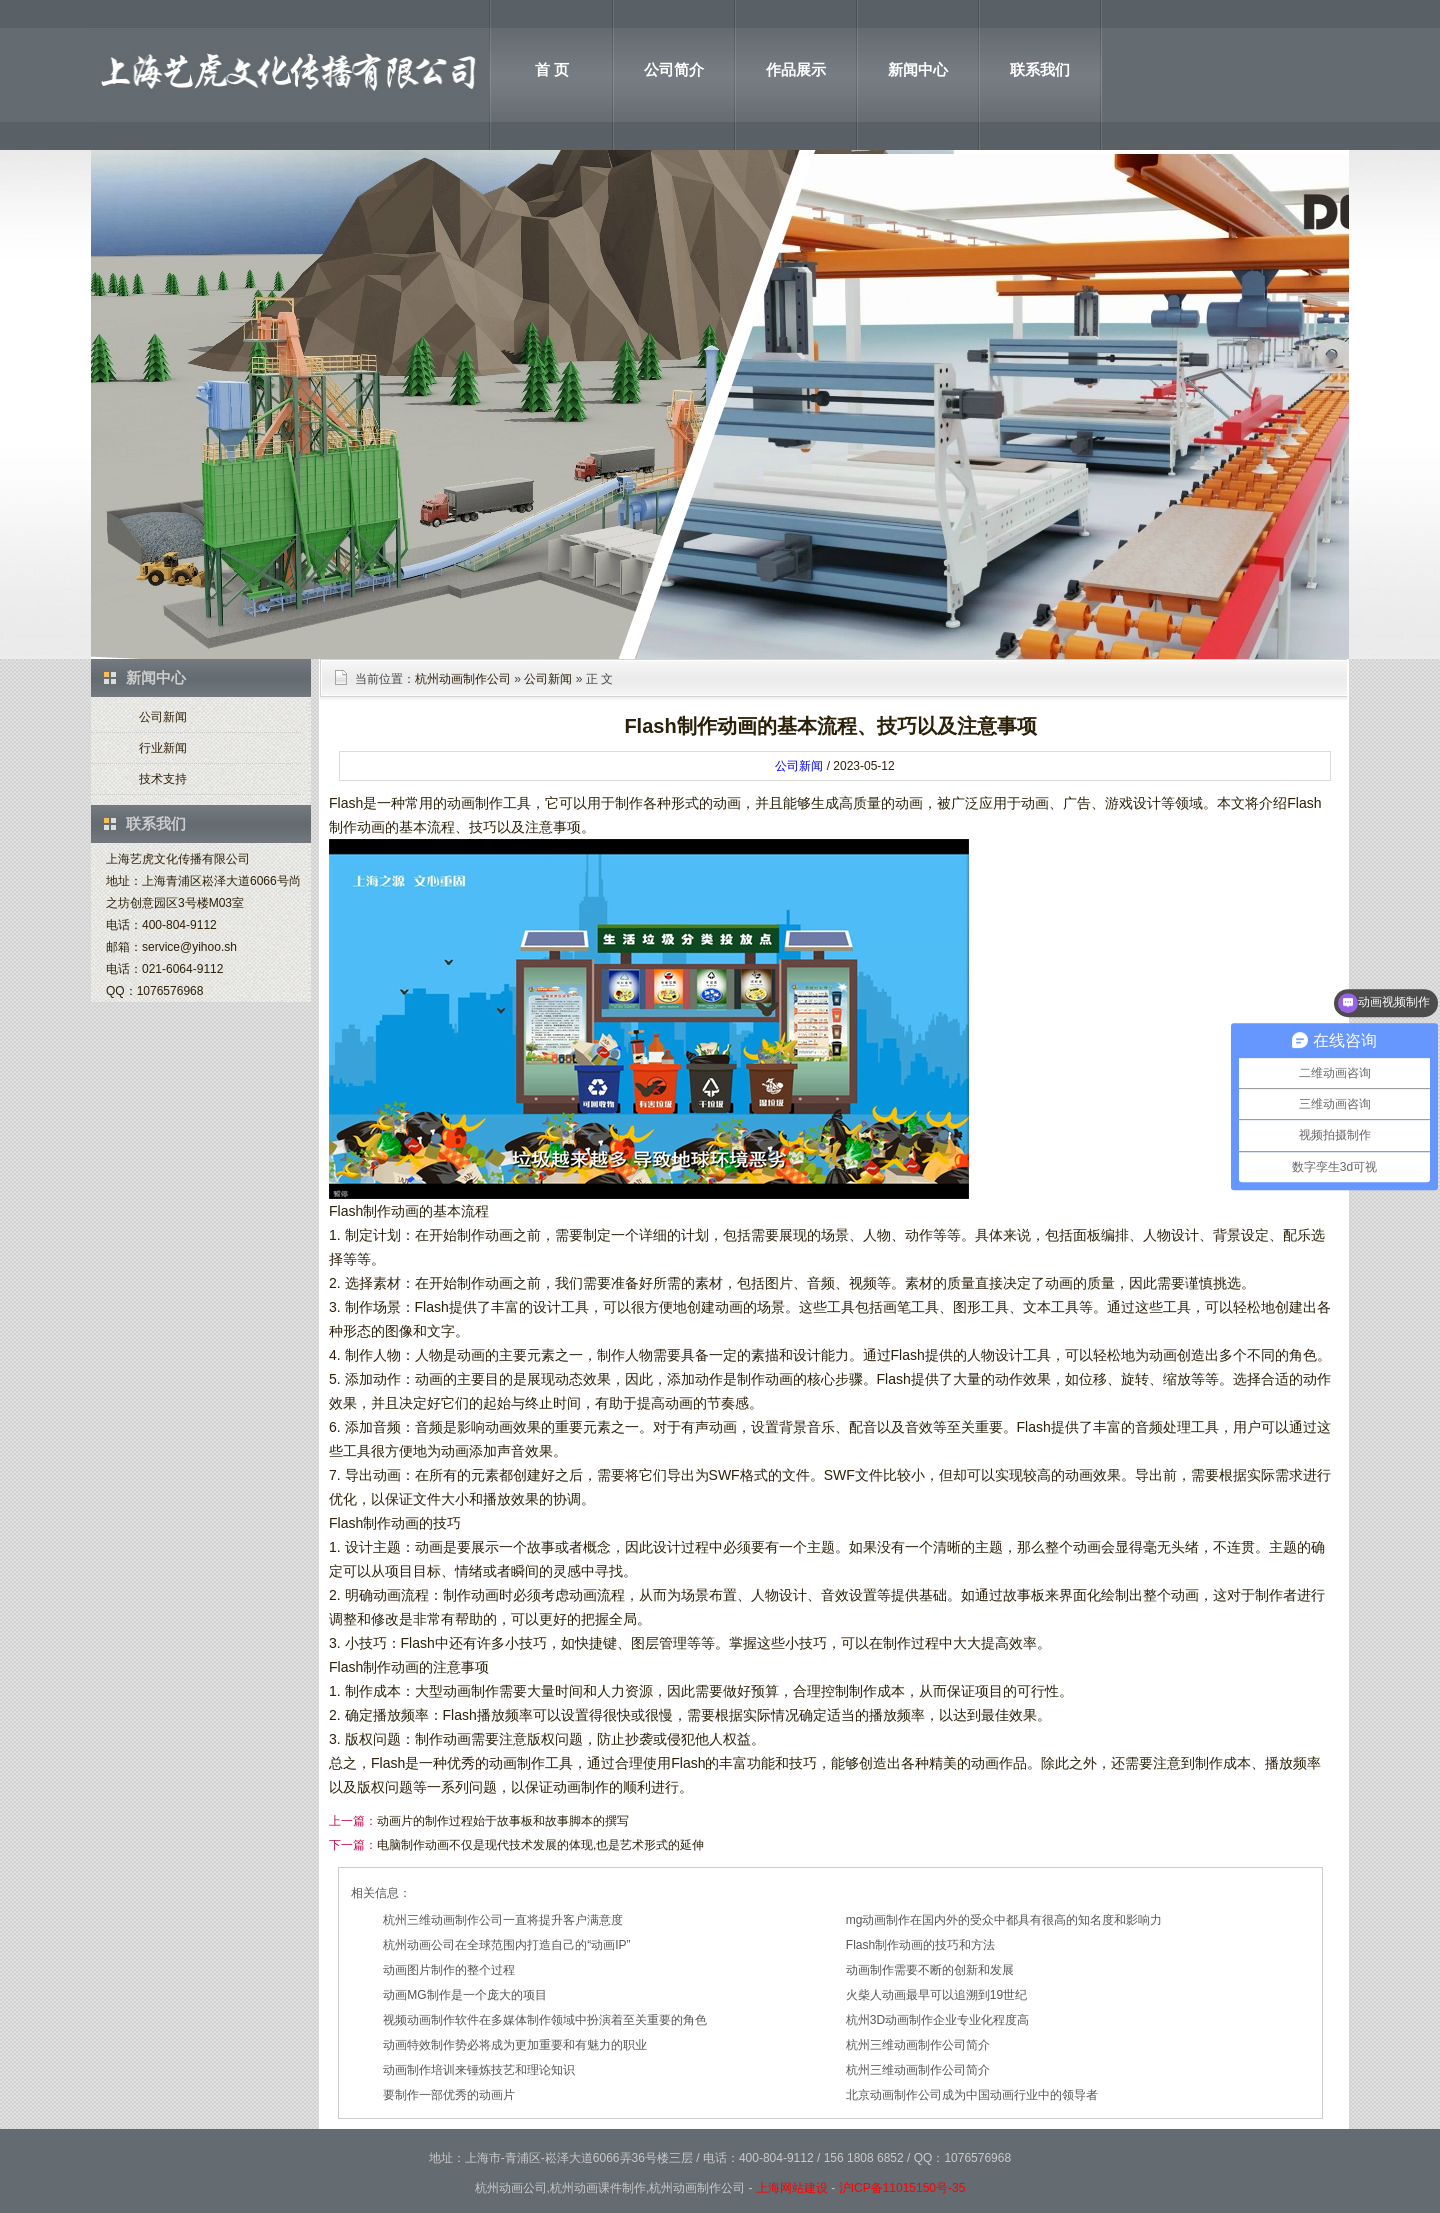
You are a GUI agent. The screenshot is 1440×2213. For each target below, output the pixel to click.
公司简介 (674, 69)
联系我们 (1040, 69)
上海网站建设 (792, 2188)
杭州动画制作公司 (463, 679)
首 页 (552, 69)
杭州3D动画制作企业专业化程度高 (937, 2020)
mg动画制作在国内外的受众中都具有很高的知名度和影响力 (1004, 1920)
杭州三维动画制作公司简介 (918, 2045)
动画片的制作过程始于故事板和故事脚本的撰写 (503, 1821)
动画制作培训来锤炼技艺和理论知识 (479, 2070)
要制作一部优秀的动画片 (449, 2095)
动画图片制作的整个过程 (449, 1970)
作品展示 (796, 69)
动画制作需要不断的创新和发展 (930, 1970)
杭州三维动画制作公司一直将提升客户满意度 (503, 1920)
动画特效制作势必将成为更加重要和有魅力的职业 (515, 2045)
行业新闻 (163, 748)
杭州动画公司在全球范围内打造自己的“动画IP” (506, 1945)
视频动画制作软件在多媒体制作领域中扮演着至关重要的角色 (545, 2020)
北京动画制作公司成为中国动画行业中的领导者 (972, 2095)
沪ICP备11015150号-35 (902, 2188)
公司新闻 (163, 717)
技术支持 (163, 779)
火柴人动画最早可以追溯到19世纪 (936, 1995)
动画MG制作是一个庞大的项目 (464, 1995)
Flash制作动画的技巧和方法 (920, 1945)
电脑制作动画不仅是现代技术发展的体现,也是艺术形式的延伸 (540, 1845)
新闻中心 (918, 69)
